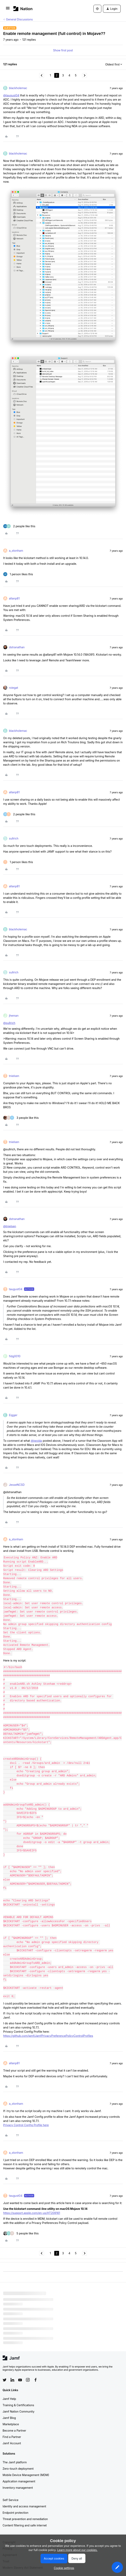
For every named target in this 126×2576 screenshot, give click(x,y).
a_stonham (16, 550)
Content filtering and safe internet (25, 2525)
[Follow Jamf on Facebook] (36, 2380)
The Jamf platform (15, 2462)
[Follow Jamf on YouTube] (20, 2379)
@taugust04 (11, 95)
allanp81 (14, 598)
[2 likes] (19, 526)
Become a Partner (14, 2430)
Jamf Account (12, 2443)
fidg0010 (14, 1356)
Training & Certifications (18, 2405)
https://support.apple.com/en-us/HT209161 (31, 2213)
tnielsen (14, 1076)
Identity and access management (24, 2506)
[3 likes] (21, 1118)
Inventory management (18, 2487)
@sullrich (9, 1023)
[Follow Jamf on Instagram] (28, 2380)
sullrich (13, 838)
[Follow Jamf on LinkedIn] (12, 2380)
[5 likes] (21, 2233)
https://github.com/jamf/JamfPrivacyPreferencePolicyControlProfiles (48, 2035)
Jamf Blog (9, 2417)
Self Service (10, 2500)
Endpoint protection (15, 2512)
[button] (7, 9)
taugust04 (15, 1289)
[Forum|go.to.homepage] (23, 8)
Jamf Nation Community (18, 2411)
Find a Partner (12, 2437)
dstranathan (17, 647)
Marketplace (11, 2424)
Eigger (13, 1415)
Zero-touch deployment (18, 2468)
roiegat (13, 687)
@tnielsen (9, 1226)
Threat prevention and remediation (25, 2519)
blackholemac (18, 88)
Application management (19, 2481)
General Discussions (19, 19)
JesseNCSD (17, 1484)
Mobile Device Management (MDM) (26, 2475)
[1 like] (18, 574)
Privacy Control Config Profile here (26, 2125)
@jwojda (36, 1440)
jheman (13, 1015)
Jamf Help (9, 2398)
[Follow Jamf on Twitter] (5, 2380)
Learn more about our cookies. (77, 2550)
